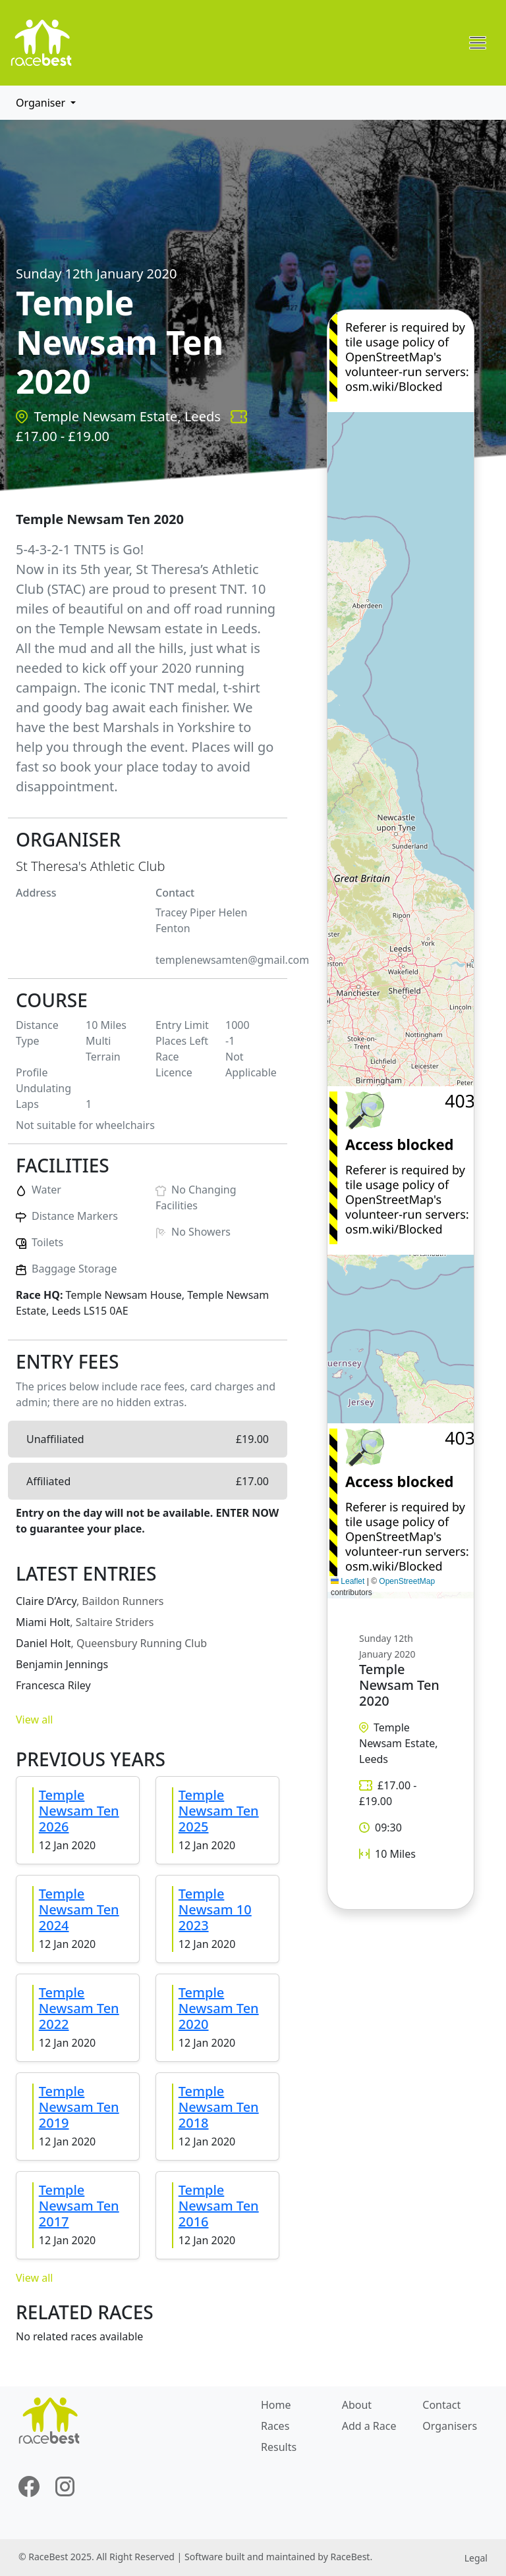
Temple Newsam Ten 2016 (219, 2205)
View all (34, 1719)
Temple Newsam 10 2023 (215, 1909)
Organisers (449, 2426)
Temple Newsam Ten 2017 (79, 2205)
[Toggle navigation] (477, 42)
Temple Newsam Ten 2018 (219, 2107)
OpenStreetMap (407, 1581)
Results (278, 2447)
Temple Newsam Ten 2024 (79, 1909)
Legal (476, 2558)
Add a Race (369, 2426)
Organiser (42, 102)
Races (275, 2426)
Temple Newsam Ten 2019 (79, 2107)
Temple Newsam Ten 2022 (79, 2008)
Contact (441, 2405)
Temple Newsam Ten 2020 (219, 2008)
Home (276, 2405)
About (357, 2405)
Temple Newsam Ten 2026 (79, 1810)
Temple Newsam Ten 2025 (219, 1810)
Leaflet (347, 1581)
